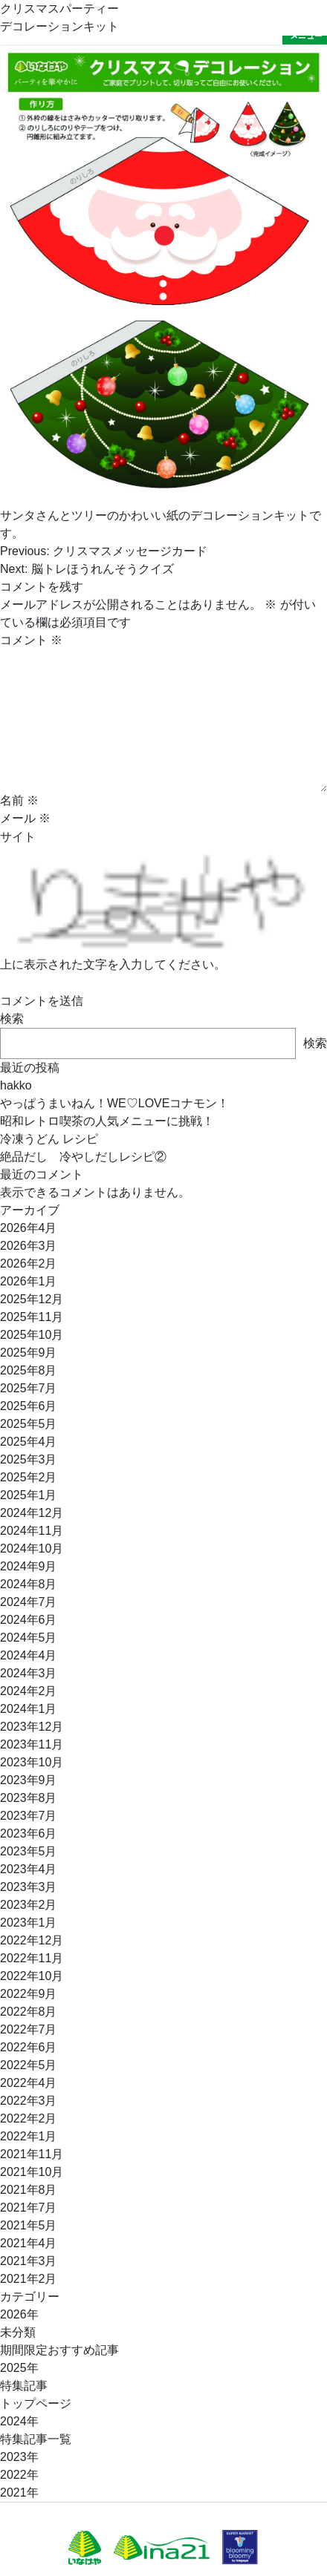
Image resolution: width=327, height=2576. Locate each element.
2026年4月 (28, 1228)
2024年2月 (28, 1691)
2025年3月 (28, 1459)
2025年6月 (28, 1406)
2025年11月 (31, 1317)
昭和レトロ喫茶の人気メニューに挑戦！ (107, 1121)
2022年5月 (28, 2065)
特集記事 (24, 2385)
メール (25, 818)
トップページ (35, 2403)
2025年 (19, 2368)
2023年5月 (28, 1851)
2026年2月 (28, 1263)
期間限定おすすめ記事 (59, 2350)
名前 (19, 800)
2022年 (19, 2474)
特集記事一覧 (35, 2439)
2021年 (19, 2492)
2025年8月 (28, 1370)
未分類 (18, 2332)
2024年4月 (28, 1655)
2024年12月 (31, 1513)
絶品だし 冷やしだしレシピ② (83, 1156)
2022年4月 (28, 2083)
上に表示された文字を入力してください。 (113, 964)
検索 (12, 1018)
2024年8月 (28, 1584)
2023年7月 (28, 1815)
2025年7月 (28, 1388)
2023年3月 (28, 1887)
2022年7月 (28, 2029)
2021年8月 (28, 2189)
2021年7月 (28, 2207)
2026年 (19, 2314)
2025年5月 (28, 1424)
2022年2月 (28, 2118)
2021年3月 (28, 2261)
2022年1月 (28, 2136)
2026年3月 (28, 1245)
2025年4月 (28, 1441)
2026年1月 (28, 1281)
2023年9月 (28, 1780)
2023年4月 (28, 1869)
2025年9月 (28, 1352)
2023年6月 (28, 1833)
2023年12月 (31, 1726)
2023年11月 (31, 1744)
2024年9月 (28, 1566)
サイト (18, 836)
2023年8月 (28, 1798)
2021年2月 (28, 2278)
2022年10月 (31, 1976)
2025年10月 (31, 1334)
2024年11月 (31, 1530)
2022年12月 (31, 1940)
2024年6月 (28, 1619)
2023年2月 (28, 1904)
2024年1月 (28, 1708)
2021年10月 (31, 2172)
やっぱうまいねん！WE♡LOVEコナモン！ (114, 1103)
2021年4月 (28, 2243)
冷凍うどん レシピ (49, 1139)
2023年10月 (31, 1762)
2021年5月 (28, 2225)
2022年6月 (28, 2047)
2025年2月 (28, 1477)
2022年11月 (31, 1958)
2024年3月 (28, 1673)
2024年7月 (28, 1602)
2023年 (19, 2457)
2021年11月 (31, 2154)
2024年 (19, 2421)
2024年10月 (31, 1548)
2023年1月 (28, 1922)
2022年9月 (28, 1993)
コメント (31, 640)
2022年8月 (28, 2011)
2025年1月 (28, 1495)
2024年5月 (28, 1637)
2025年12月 (31, 1299)
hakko (16, 1085)
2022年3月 (28, 2100)
